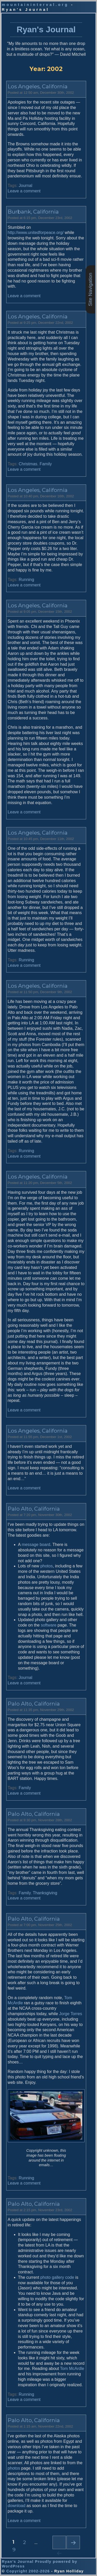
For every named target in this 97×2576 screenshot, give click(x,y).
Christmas (28, 464)
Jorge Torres (70, 2014)
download (17, 2505)
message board (36, 1544)
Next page (73, 2542)
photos (46, 1566)
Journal (25, 185)
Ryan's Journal (46, 29)
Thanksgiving (45, 1893)
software (48, 1625)
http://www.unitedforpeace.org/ (36, 232)
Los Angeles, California (38, 86)
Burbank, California (33, 211)
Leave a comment (24, 191)
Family (46, 464)
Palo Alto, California (34, 1508)
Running (26, 579)
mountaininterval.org (35, 5)
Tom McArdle (72, 2368)
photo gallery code (57, 2277)
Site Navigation (90, 289)
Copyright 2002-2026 (28, 2571)
